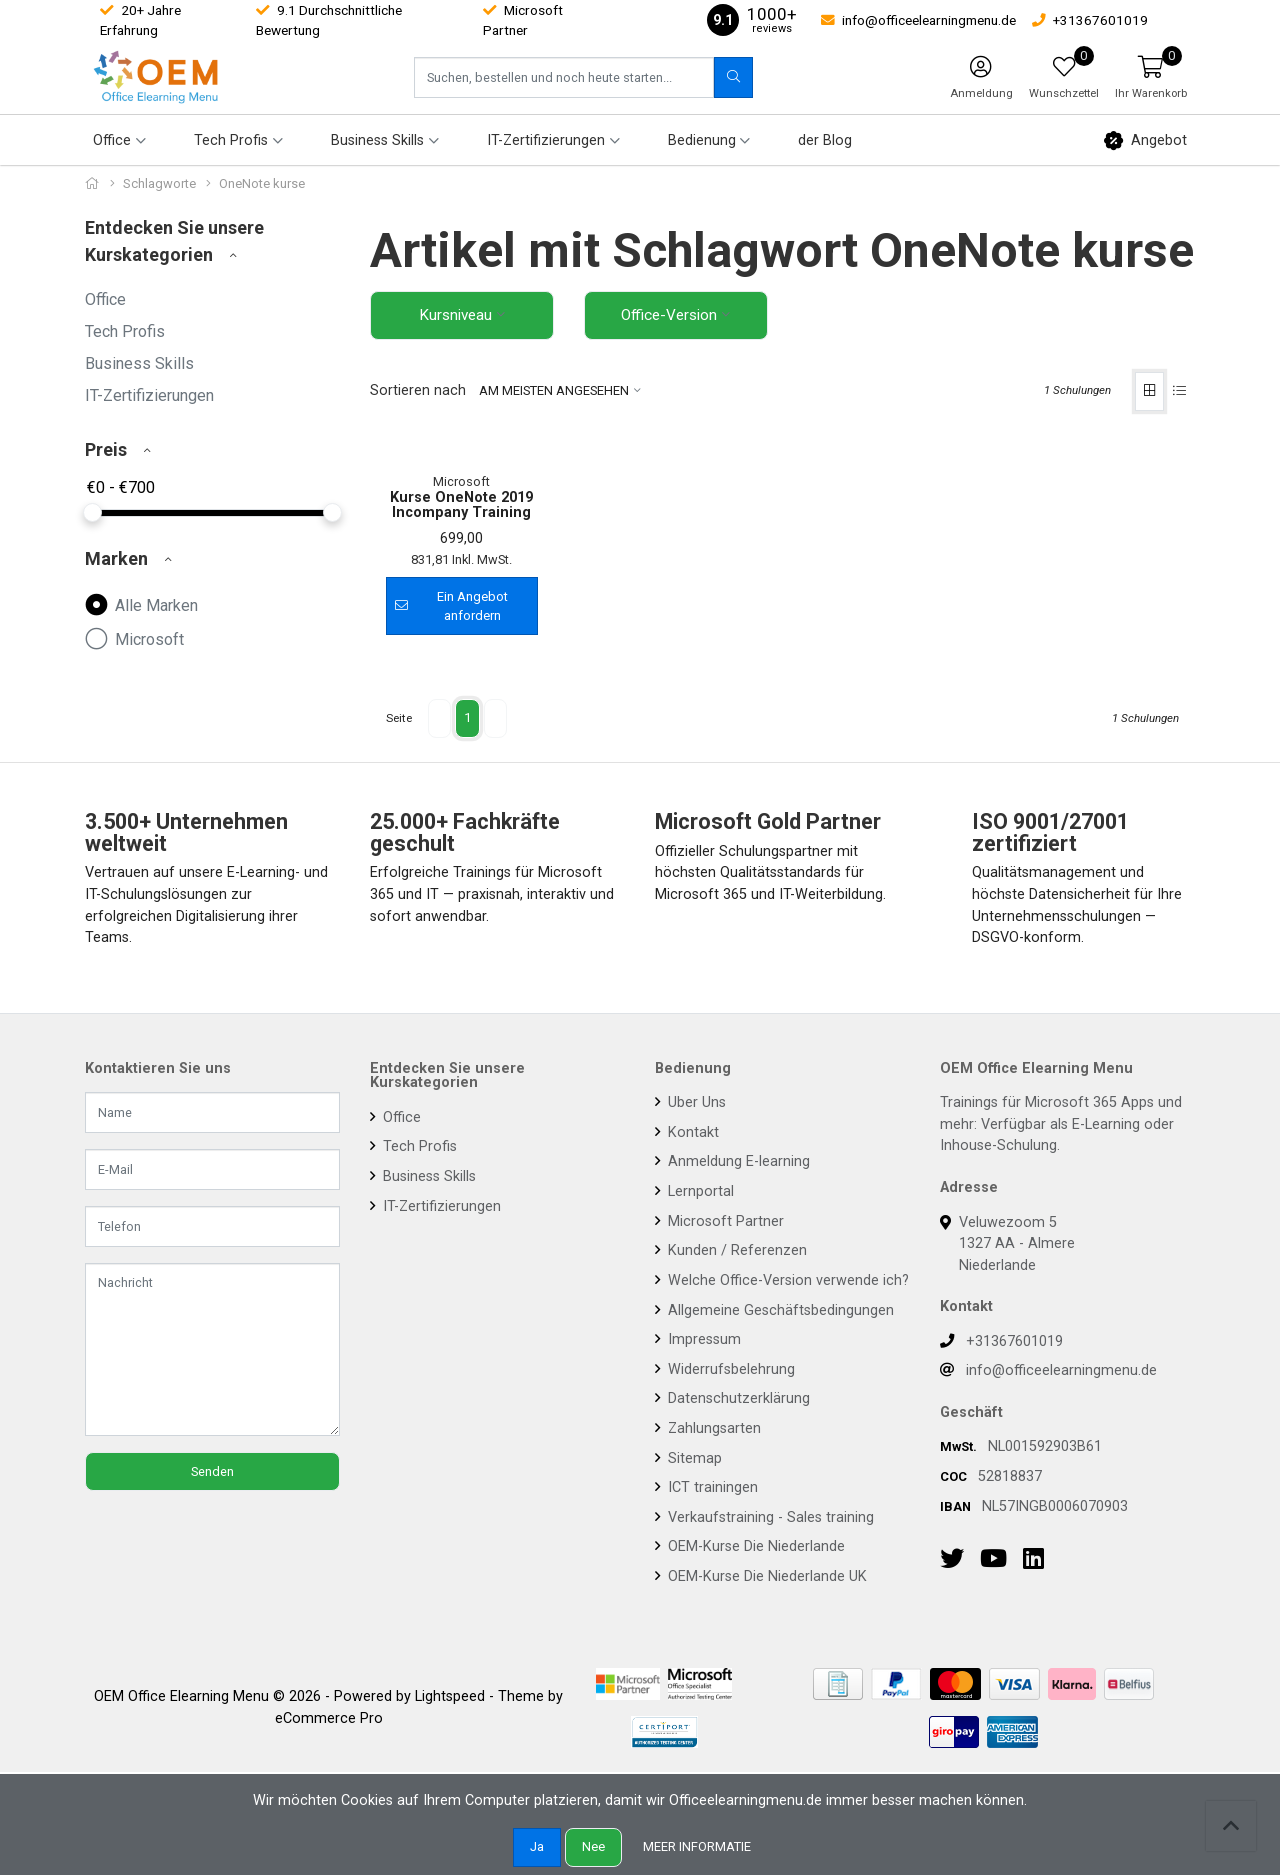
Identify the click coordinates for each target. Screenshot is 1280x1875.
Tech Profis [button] (231, 140)
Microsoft (134, 637)
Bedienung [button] (702, 140)
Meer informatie (697, 1846)
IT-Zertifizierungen (149, 395)
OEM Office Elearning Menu (1036, 1231)
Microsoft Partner (724, 1383)
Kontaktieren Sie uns (158, 1231)
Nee (593, 1846)
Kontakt (691, 1294)
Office (105, 299)
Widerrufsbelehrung (729, 1531)
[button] (1151, 77)
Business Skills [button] (377, 140)
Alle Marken (141, 603)
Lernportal (699, 1353)
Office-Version (669, 315)
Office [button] (112, 140)
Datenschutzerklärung (737, 1560)
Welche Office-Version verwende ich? (786, 1442)
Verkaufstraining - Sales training (769, 1679)
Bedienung (693, 1231)
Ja (537, 1846)
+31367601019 (1014, 1503)
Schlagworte (159, 183)
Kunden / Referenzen (735, 1412)
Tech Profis (125, 331)
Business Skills (139, 363)
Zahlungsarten (712, 1590)
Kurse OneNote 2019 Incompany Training (461, 667)
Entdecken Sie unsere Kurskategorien (447, 1238)
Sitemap (693, 1620)
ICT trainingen (711, 1649)
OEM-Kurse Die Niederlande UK (765, 1738)
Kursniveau (455, 315)
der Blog (825, 140)
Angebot (1145, 140)
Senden (212, 1633)
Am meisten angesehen (554, 391)
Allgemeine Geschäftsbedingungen (779, 1471)
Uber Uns (695, 1264)
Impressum (702, 1501)
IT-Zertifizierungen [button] (546, 140)
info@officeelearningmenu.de (1061, 1532)
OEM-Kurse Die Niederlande (754, 1708)
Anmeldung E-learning (737, 1323)
